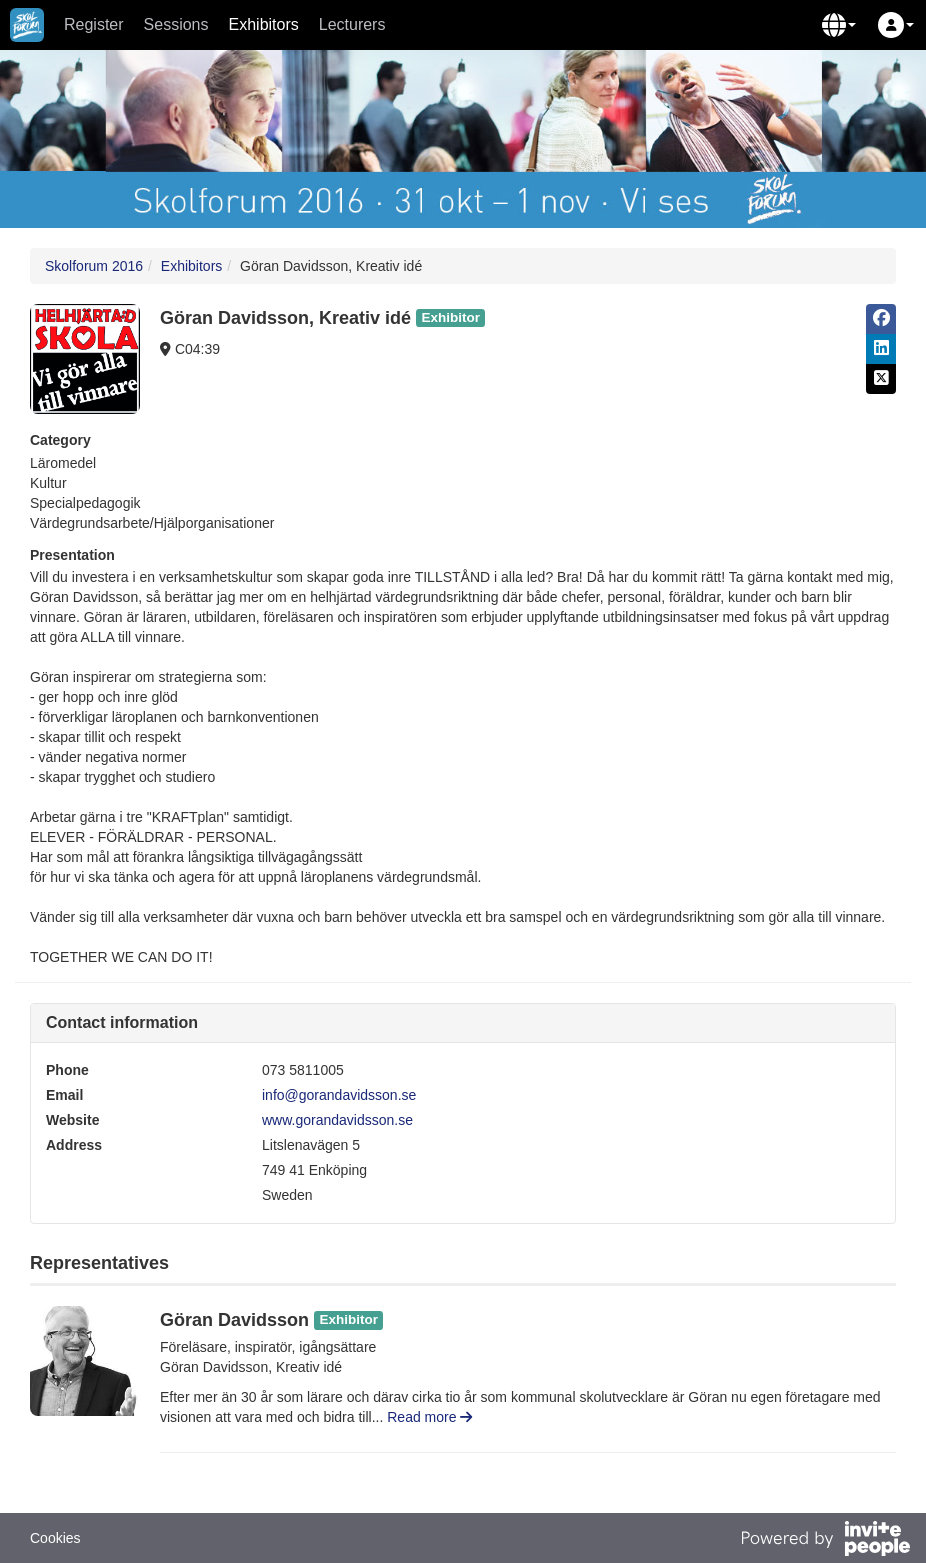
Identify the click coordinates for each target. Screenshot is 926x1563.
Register (94, 24)
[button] (839, 25)
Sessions (176, 24)
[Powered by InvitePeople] (825, 1541)
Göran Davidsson (234, 1320)
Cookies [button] (55, 1538)
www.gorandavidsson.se (337, 1120)
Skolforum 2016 (94, 266)
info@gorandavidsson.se (339, 1095)
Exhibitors (264, 24)
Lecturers (352, 24)
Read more (429, 1417)
